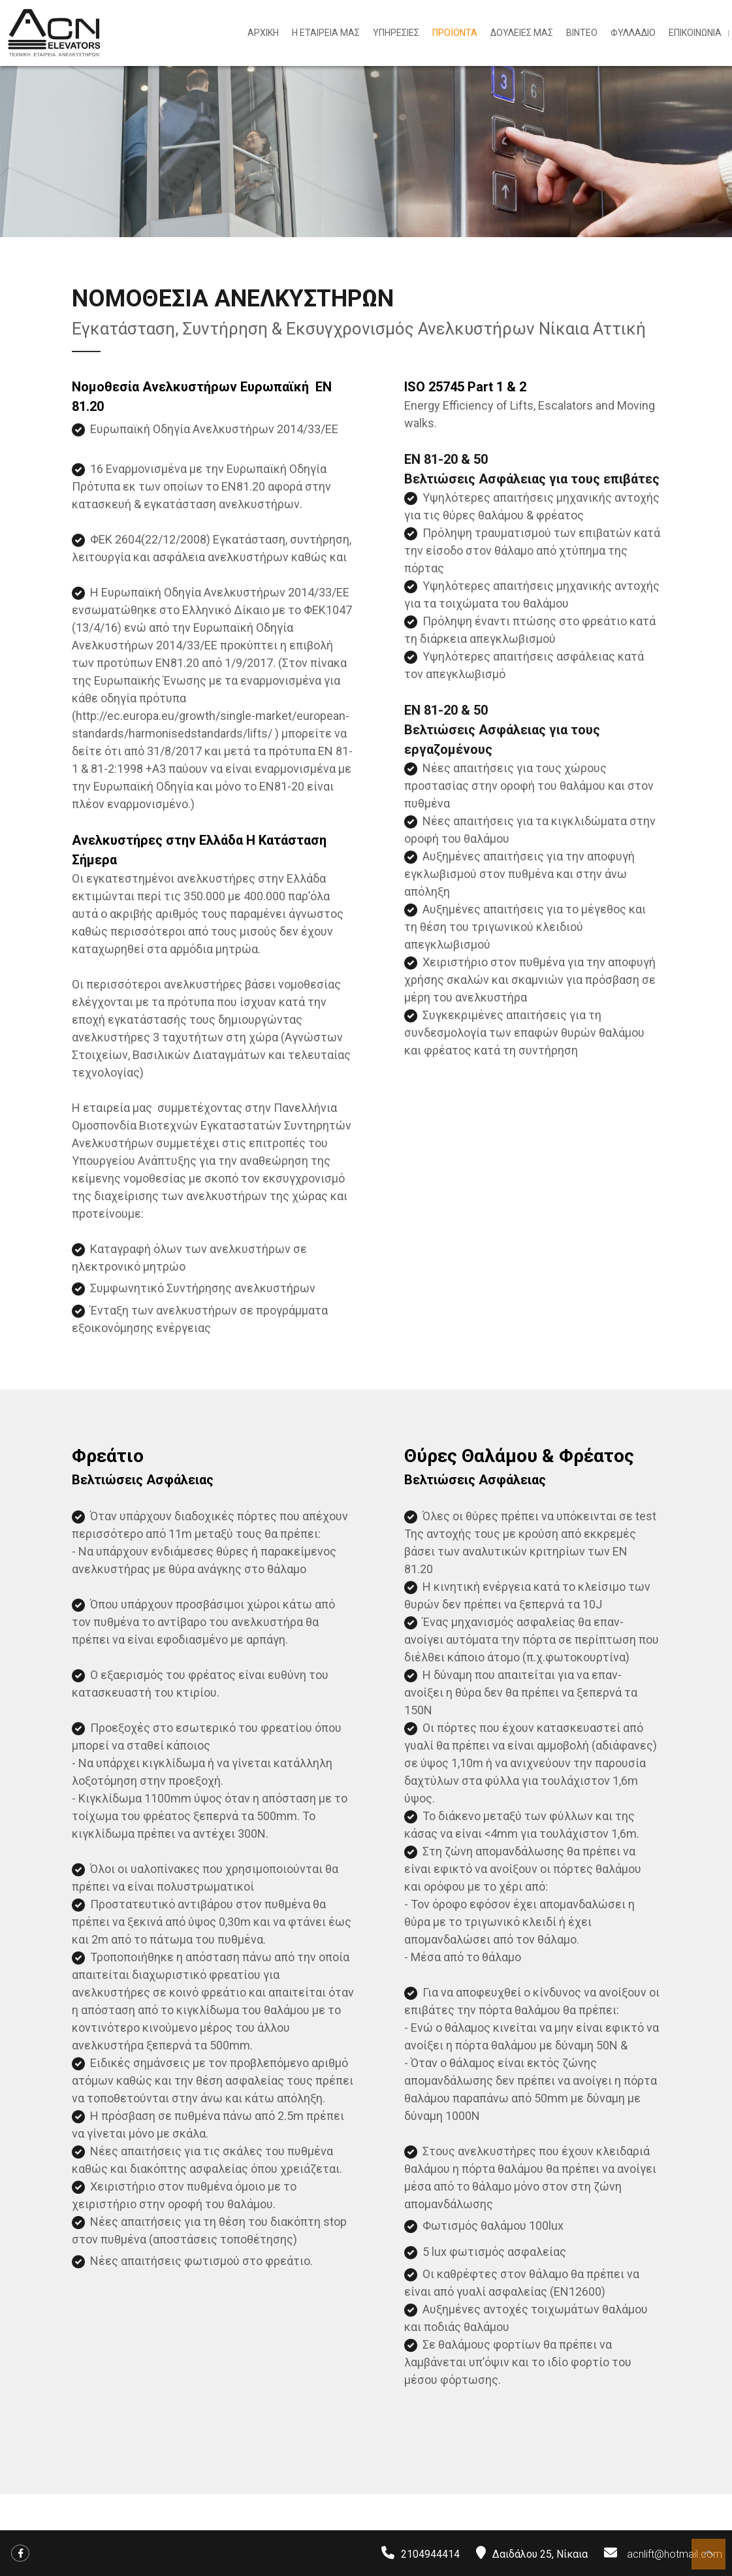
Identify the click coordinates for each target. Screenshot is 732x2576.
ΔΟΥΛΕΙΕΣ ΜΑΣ (521, 32)
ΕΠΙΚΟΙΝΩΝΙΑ (695, 32)
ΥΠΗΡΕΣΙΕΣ (396, 32)
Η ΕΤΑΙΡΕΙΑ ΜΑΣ (326, 32)
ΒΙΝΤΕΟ (581, 32)
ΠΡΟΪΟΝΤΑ (454, 32)
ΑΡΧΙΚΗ (263, 32)
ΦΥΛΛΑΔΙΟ (633, 32)
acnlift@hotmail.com (674, 2554)
